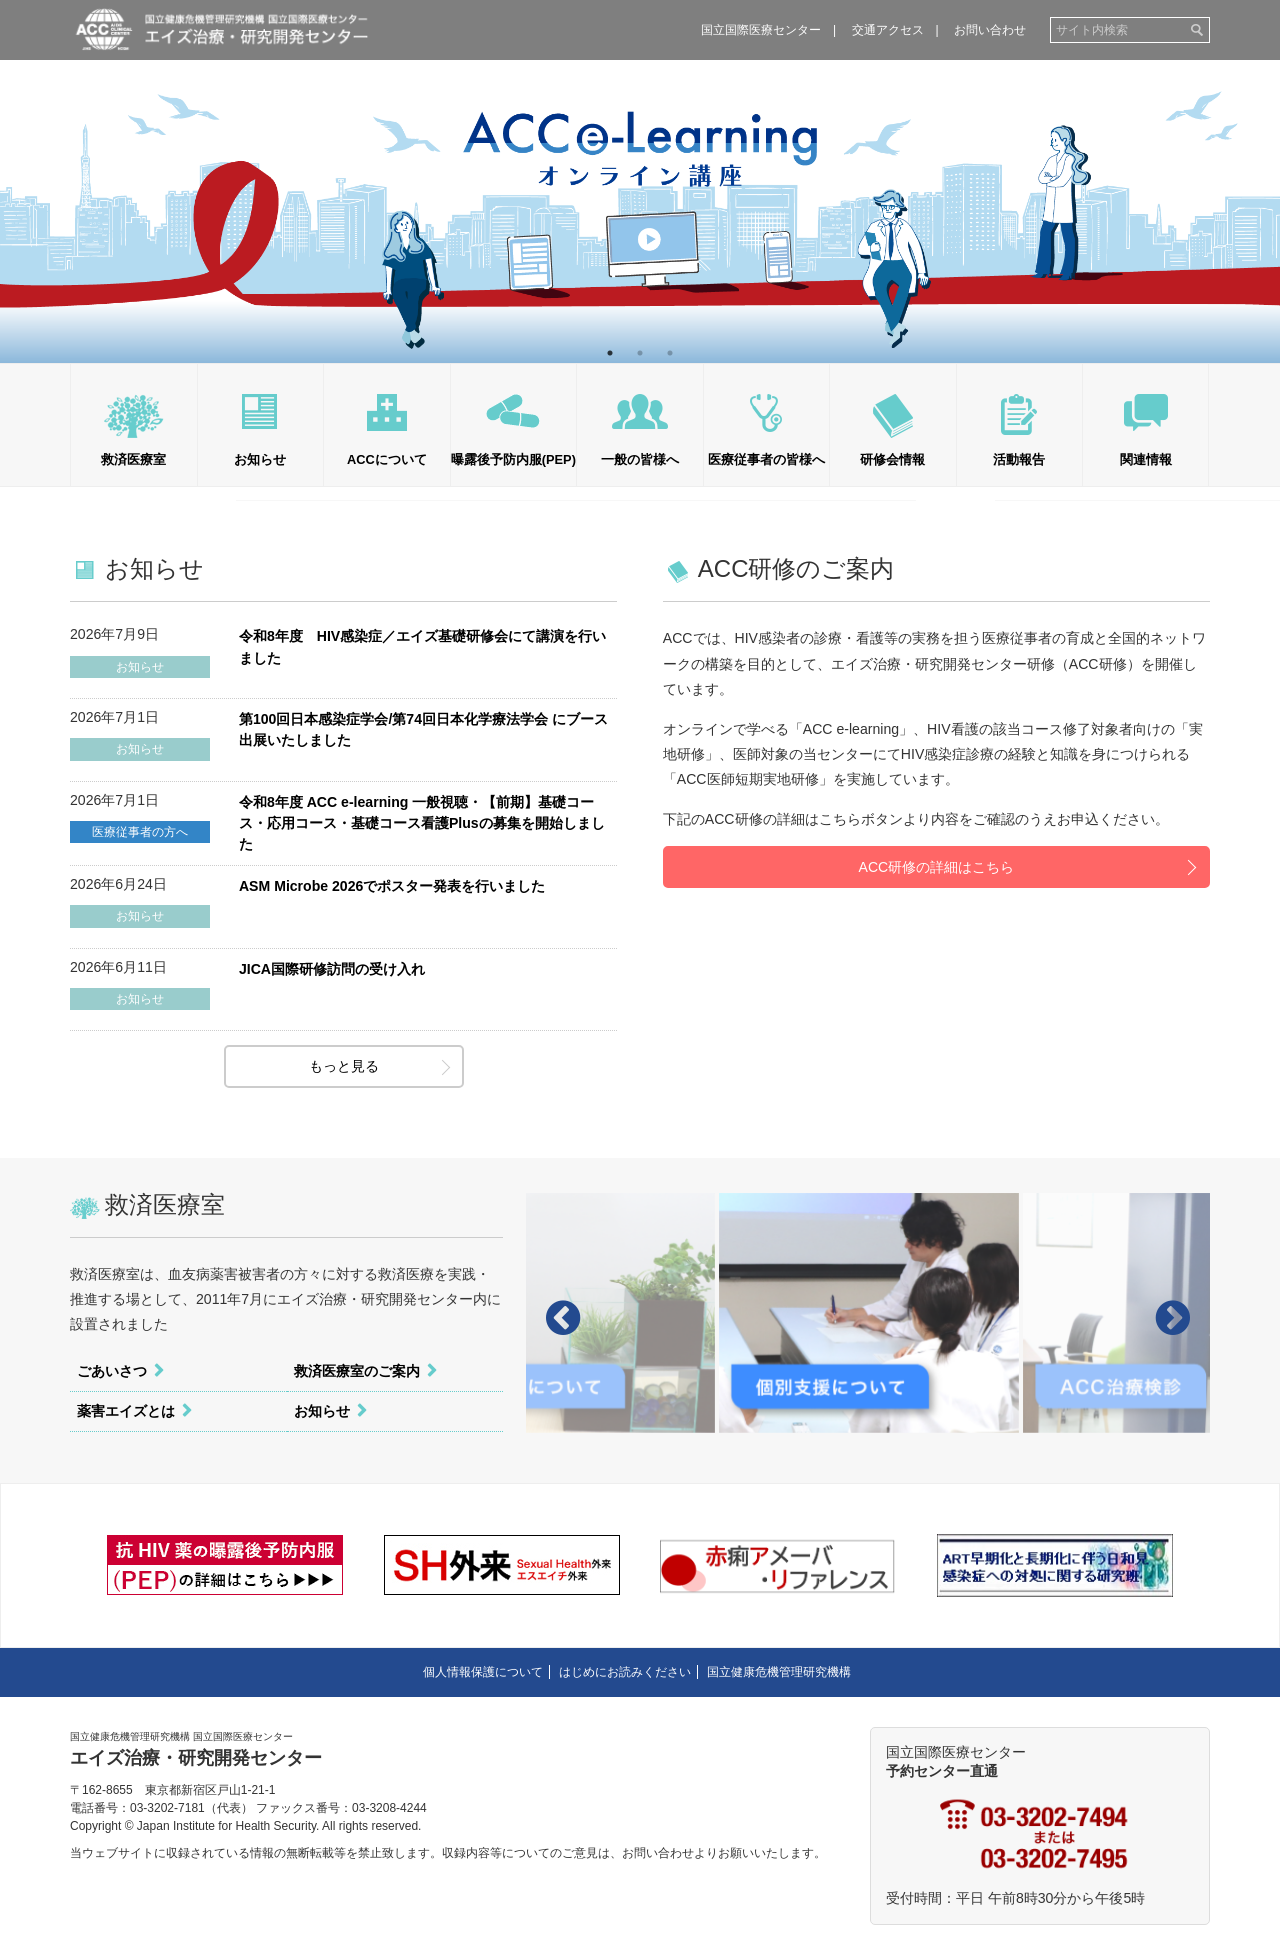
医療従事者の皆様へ (766, 459)
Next (1250, 181)
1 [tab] (610, 353)
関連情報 (1146, 459)
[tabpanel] (640, 181)
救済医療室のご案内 (357, 1371)
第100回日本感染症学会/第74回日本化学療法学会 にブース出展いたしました (423, 729)
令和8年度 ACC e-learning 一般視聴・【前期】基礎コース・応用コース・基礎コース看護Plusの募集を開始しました (422, 823)
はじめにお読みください (625, 1672)
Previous (30, 181)
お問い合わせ (990, 30)
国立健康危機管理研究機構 (779, 1672)
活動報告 (1019, 459)
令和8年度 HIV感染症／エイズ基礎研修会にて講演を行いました (422, 646)
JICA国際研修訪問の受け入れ (332, 969)
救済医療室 (133, 459)
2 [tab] (640, 353)
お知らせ (260, 459)
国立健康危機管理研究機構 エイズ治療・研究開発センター (221, 29)
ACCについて (387, 459)
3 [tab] (670, 353)
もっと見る (344, 1066)
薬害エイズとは (126, 1411)
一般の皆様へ (640, 459)
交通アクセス (888, 30)
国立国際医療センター (761, 30)
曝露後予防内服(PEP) (513, 459)
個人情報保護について (483, 1672)
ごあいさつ (112, 1371)
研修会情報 (892, 459)
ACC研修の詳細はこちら (937, 867)
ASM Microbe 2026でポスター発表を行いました (392, 886)
